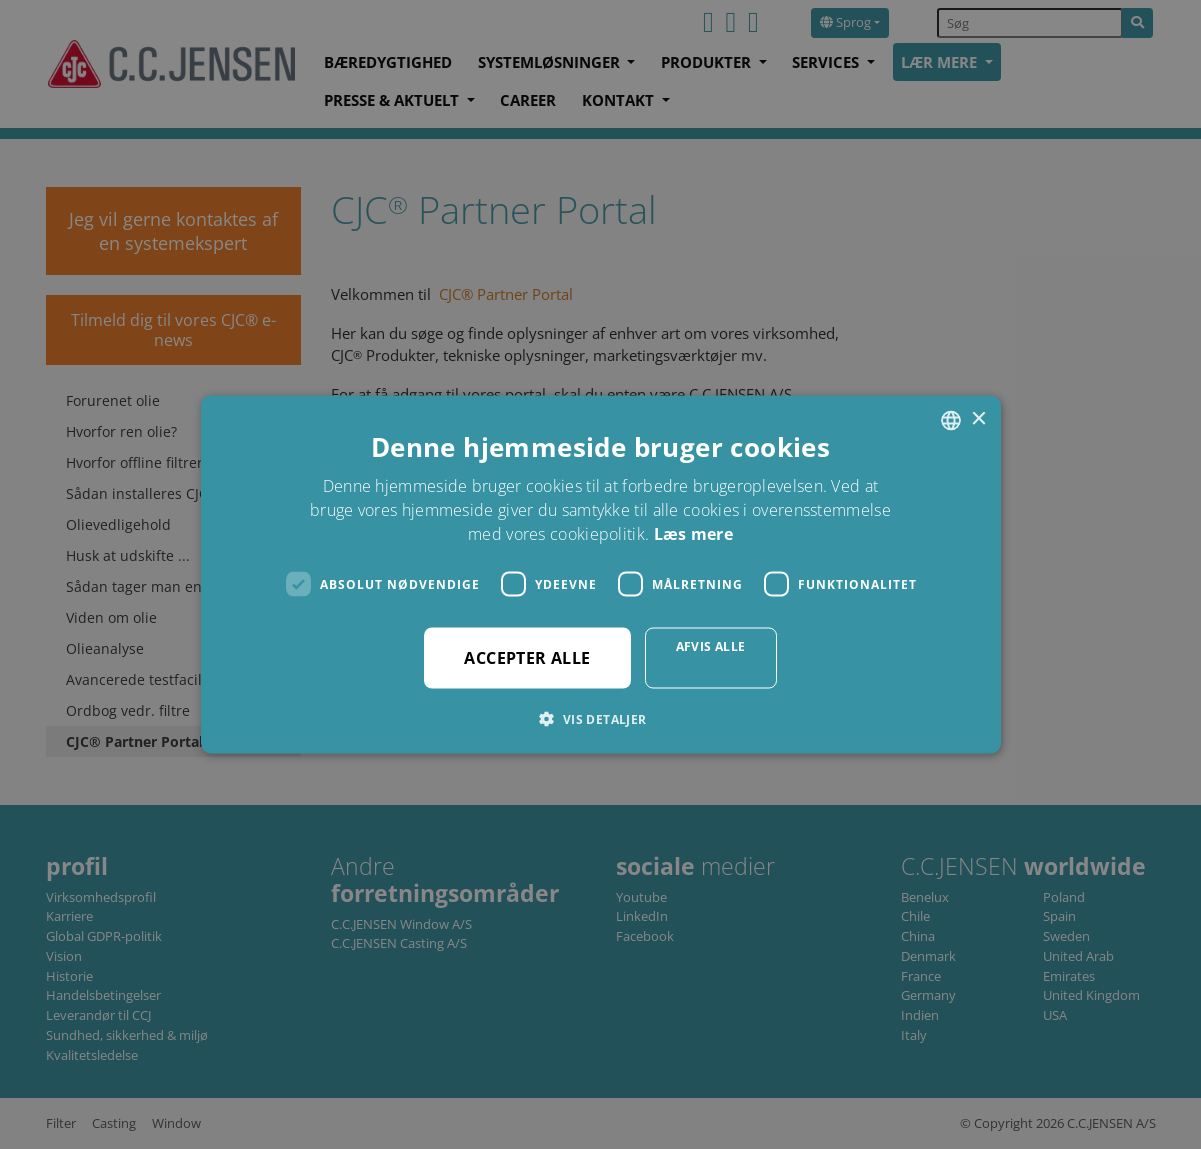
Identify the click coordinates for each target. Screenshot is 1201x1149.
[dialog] (600, 574)
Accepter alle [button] (527, 658)
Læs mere (693, 534)
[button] (600, 719)
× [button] (978, 419)
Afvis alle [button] (711, 646)
